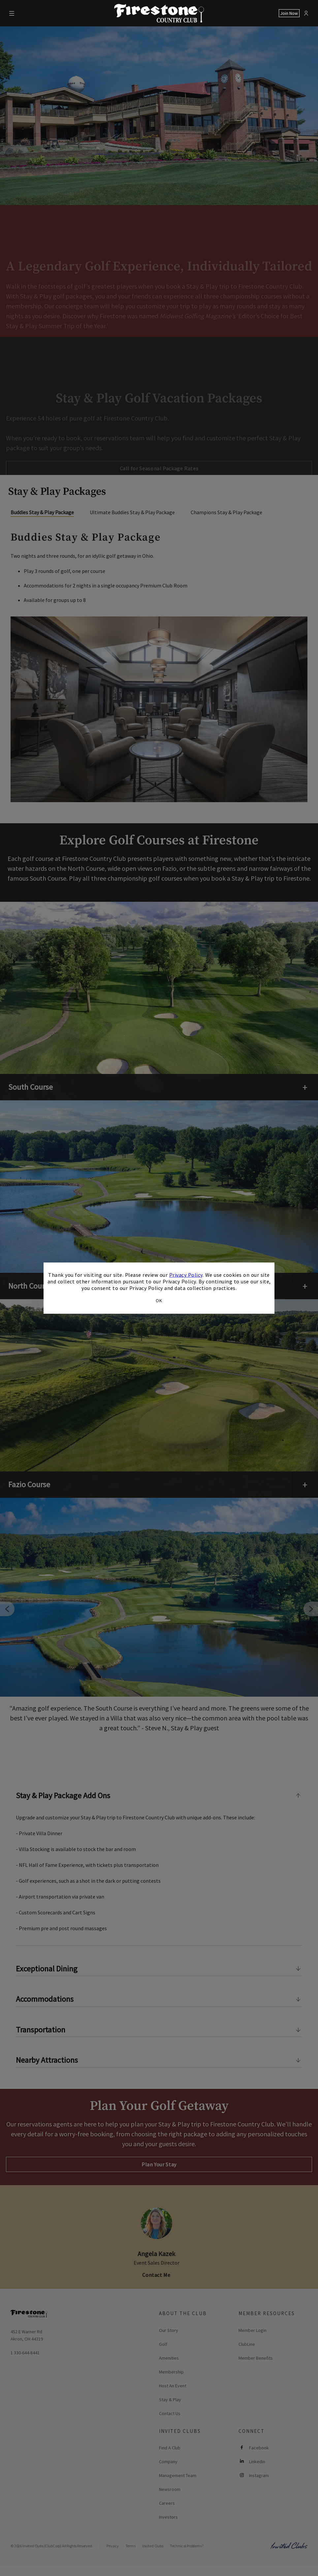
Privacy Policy (186, 1275)
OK (159, 1300)
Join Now (289, 13)
